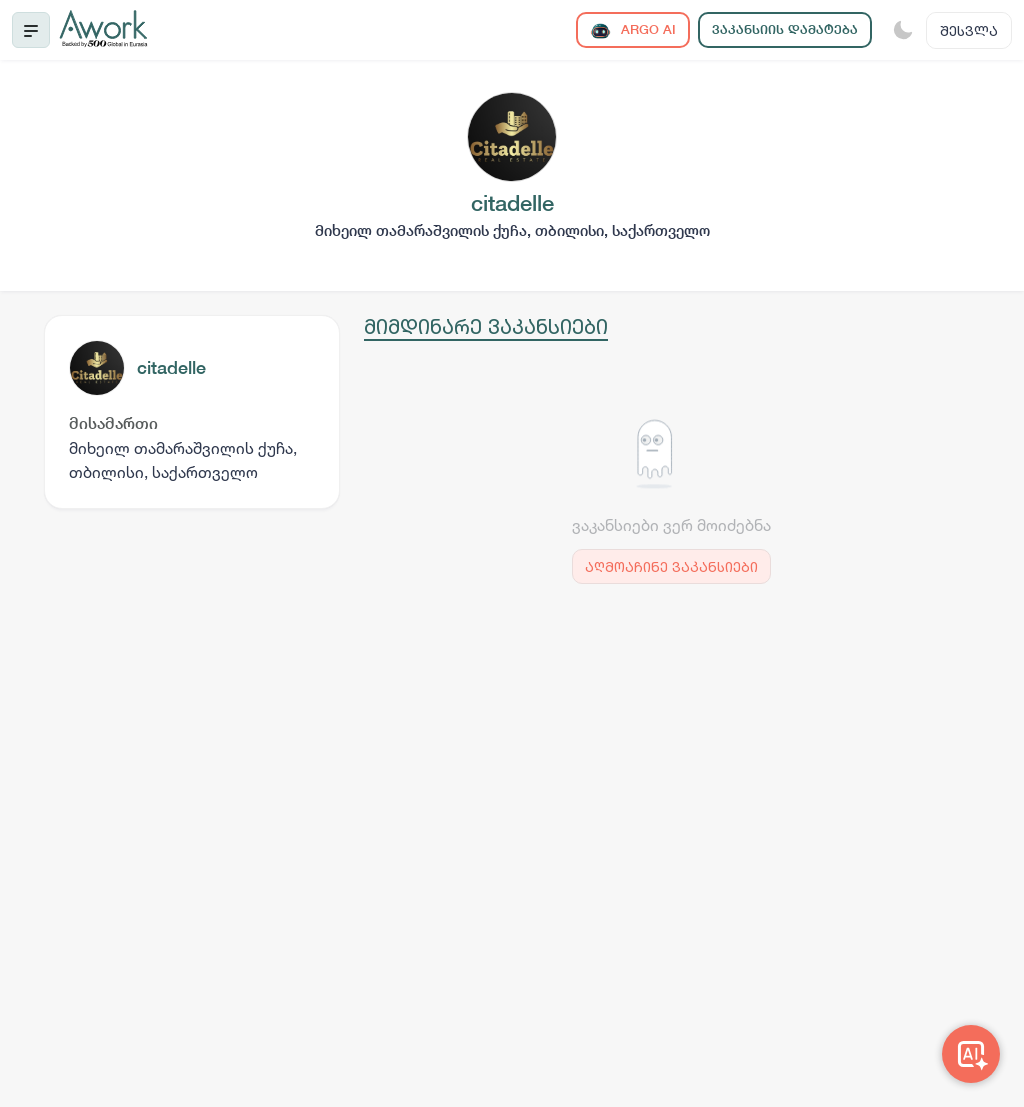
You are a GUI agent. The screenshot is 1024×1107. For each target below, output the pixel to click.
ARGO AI (633, 30)
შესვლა (969, 30)
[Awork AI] (971, 1054)
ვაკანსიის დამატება (785, 29)
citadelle (171, 367)
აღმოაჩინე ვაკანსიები (671, 566)
